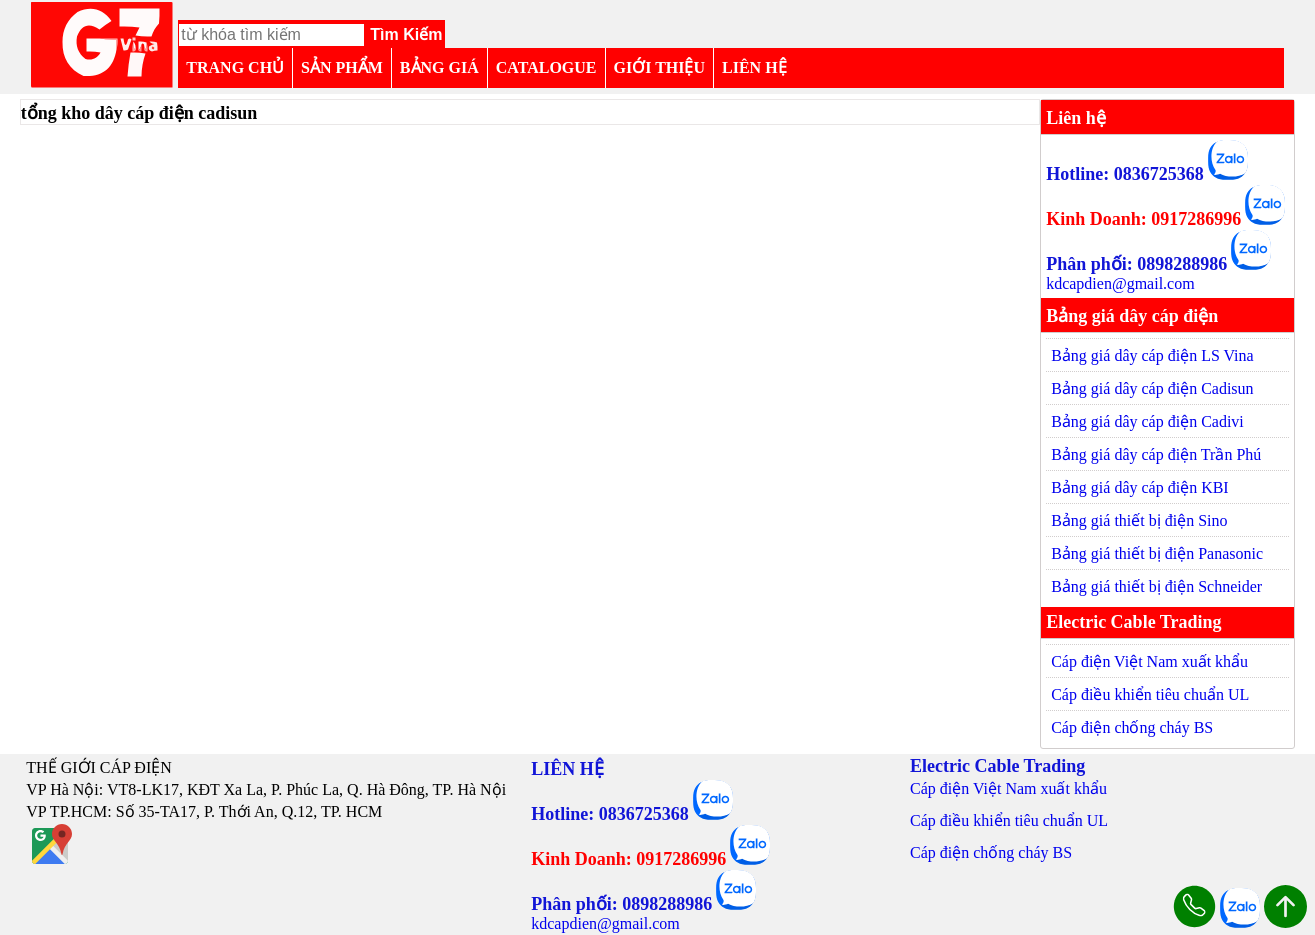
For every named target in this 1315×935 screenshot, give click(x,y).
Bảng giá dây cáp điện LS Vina (1152, 355)
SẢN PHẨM (342, 67)
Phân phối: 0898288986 (1136, 264)
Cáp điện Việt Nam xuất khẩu (1149, 661)
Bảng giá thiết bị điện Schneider (1156, 586)
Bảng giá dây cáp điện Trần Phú (1156, 454)
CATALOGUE (546, 67)
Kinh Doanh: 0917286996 (1143, 219)
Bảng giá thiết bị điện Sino (1139, 520)
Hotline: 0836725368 (1125, 174)
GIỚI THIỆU (660, 67)
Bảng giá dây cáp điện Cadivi (1147, 421)
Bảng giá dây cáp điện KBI (1140, 487)
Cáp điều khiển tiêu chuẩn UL (1150, 694)
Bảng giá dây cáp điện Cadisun (1152, 388)
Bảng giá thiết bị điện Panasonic (1157, 553)
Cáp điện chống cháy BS (1132, 727)
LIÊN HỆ (754, 67)
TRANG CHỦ (235, 67)
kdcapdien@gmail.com (1120, 283)
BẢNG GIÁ (439, 67)
